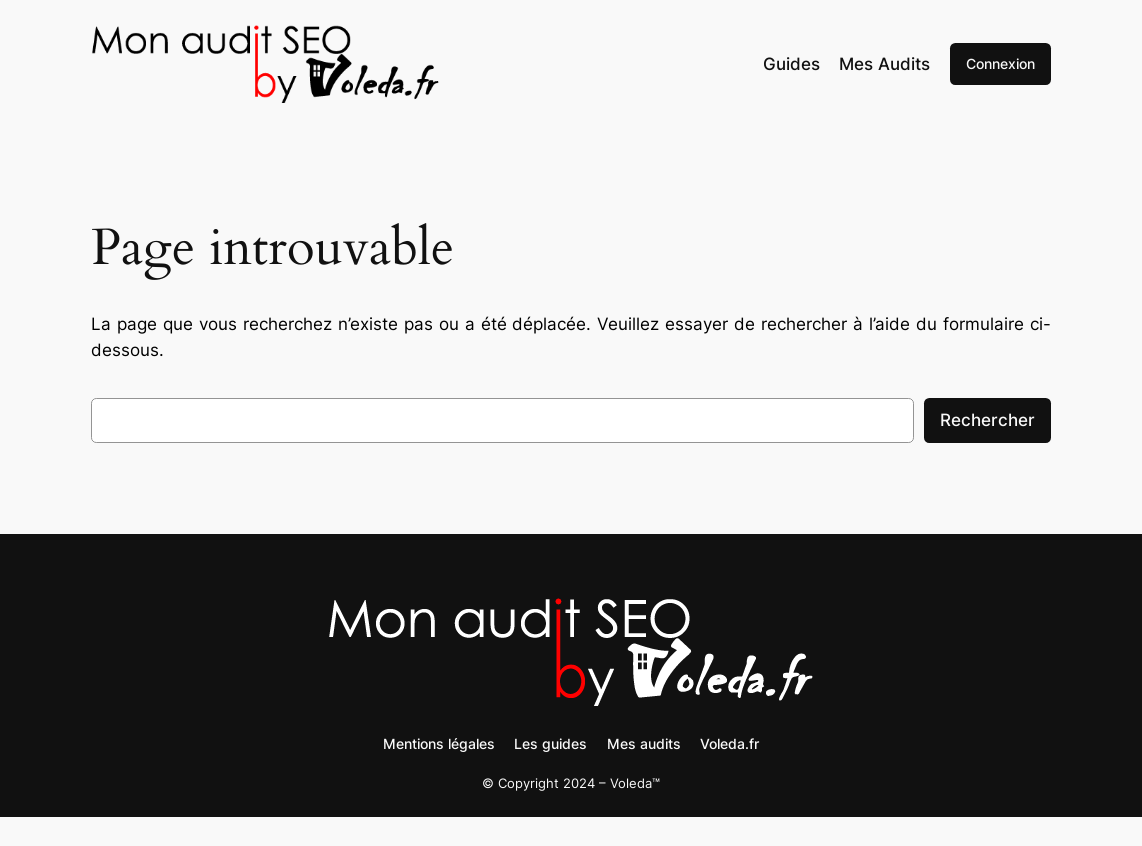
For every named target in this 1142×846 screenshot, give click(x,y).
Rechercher (987, 420)
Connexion (1000, 63)
